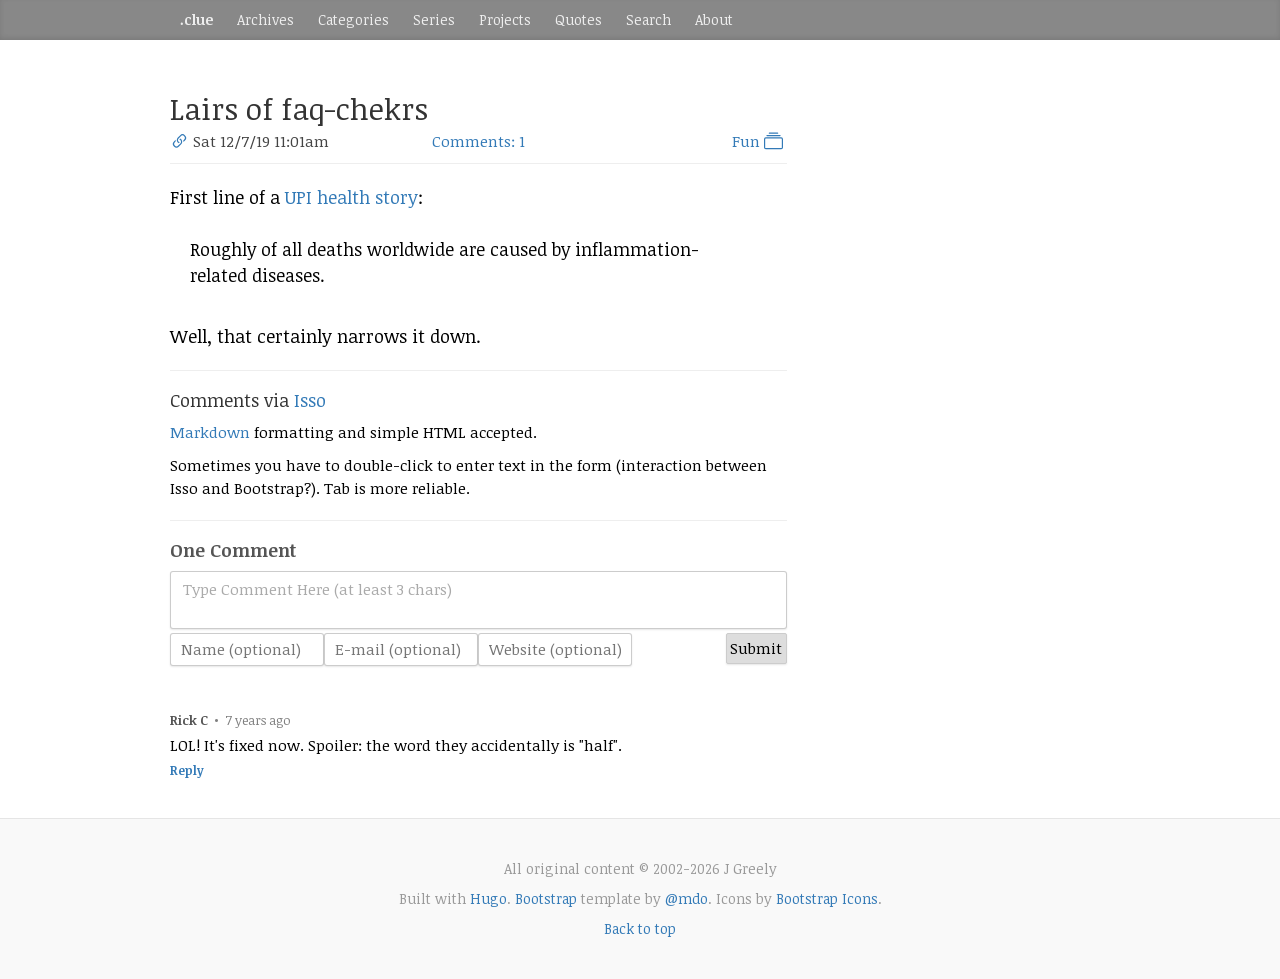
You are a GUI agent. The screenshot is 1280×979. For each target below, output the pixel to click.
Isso (310, 400)
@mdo (686, 898)
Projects (505, 19)
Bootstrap (546, 898)
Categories (353, 19)
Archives (265, 19)
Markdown (210, 432)
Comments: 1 (478, 141)
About (714, 19)
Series (434, 19)
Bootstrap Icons (827, 898)
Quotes (578, 19)
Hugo (488, 898)
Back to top (640, 928)
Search (648, 19)
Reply (187, 770)
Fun (759, 141)
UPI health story (351, 197)
